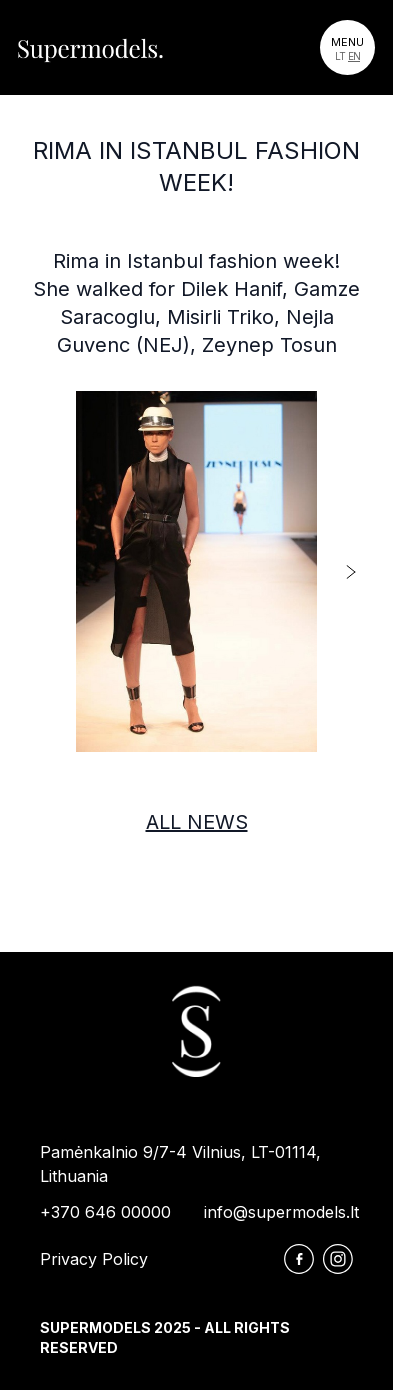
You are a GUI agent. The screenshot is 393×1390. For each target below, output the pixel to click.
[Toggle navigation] (347, 47)
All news (197, 822)
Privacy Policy (94, 1259)
